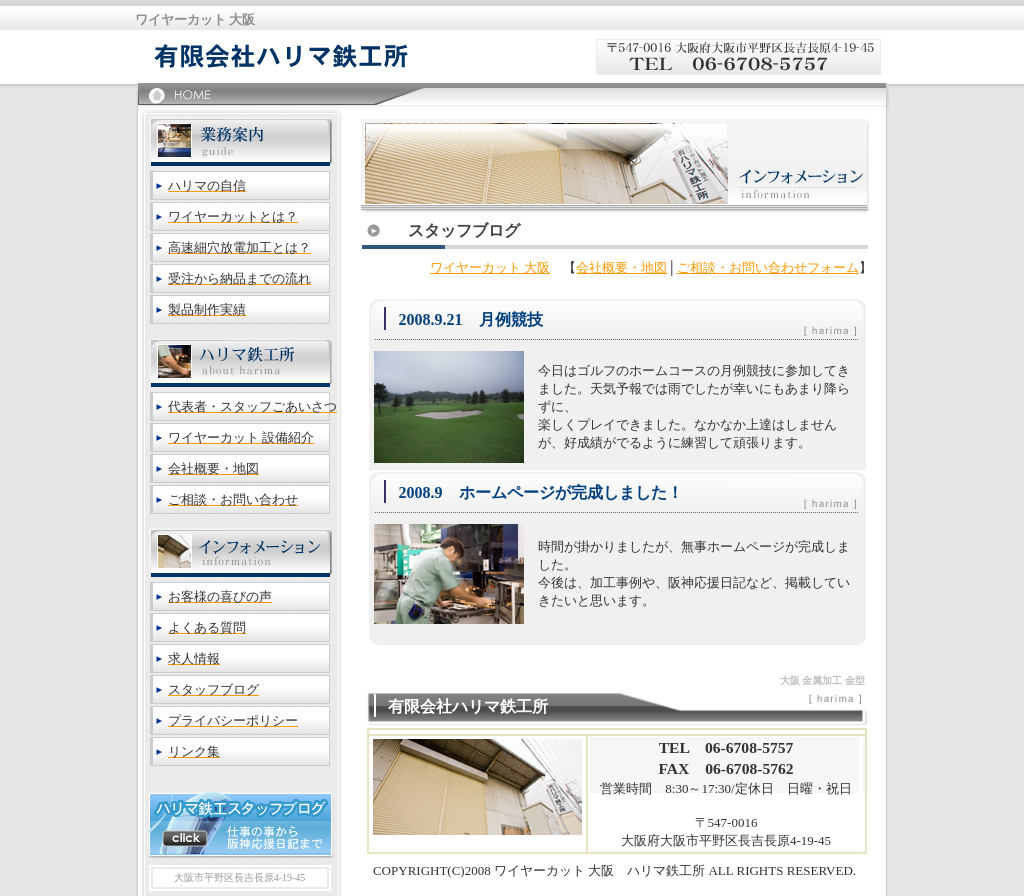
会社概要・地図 (621, 267)
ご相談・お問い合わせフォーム (768, 267)
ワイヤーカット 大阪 (490, 267)
